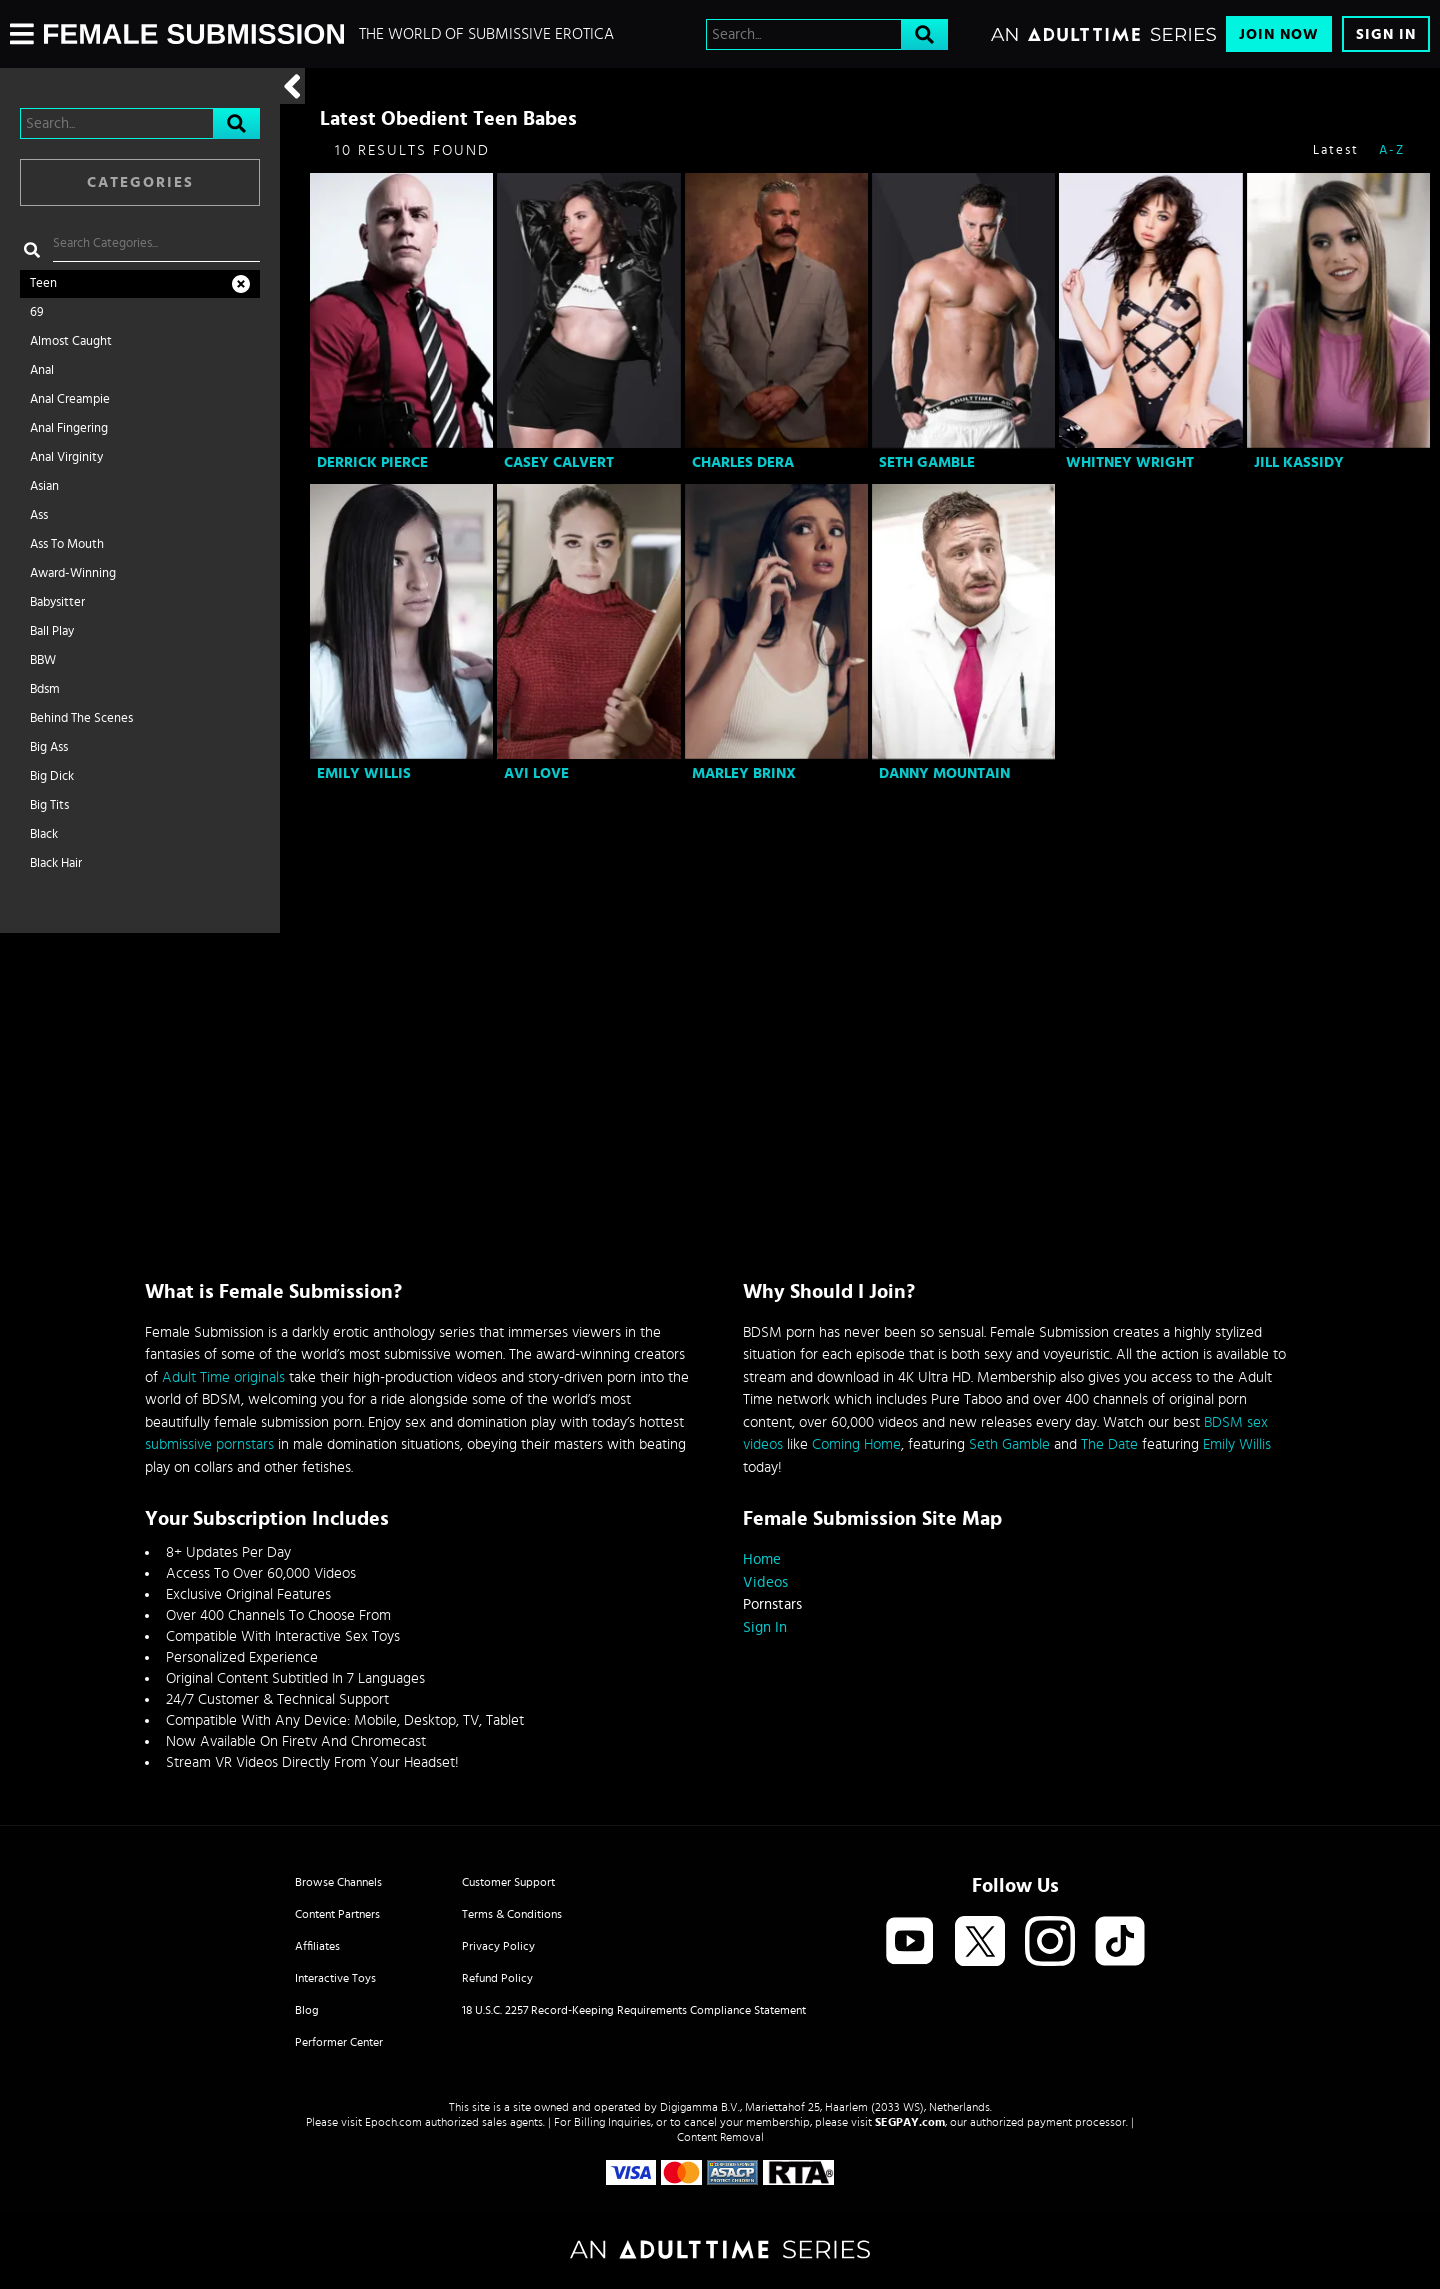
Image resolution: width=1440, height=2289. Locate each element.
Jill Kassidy (1299, 462)
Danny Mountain (944, 773)
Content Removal (720, 2137)
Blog (307, 2010)
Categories (140, 182)
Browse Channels (338, 1882)
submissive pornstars (209, 1444)
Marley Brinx (744, 773)
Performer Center (339, 2042)
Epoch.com (393, 2122)
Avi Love (536, 773)
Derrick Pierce (372, 462)
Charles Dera (743, 462)
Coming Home (856, 1444)
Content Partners (337, 1914)
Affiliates (317, 1946)
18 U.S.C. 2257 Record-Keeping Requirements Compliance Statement (634, 2010)
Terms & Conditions (512, 1914)
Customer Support (508, 1882)
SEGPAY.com (910, 2122)
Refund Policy (497, 1978)
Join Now (1279, 34)
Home (762, 1559)
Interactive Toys (335, 1978)
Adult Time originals (223, 1377)
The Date (1109, 1444)
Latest (1336, 150)
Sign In (1386, 34)
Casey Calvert (559, 462)
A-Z (1392, 150)
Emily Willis (364, 773)
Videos (765, 1582)
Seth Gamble (927, 462)
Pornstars (772, 1604)
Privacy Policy (498, 1946)
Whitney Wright (1130, 462)
